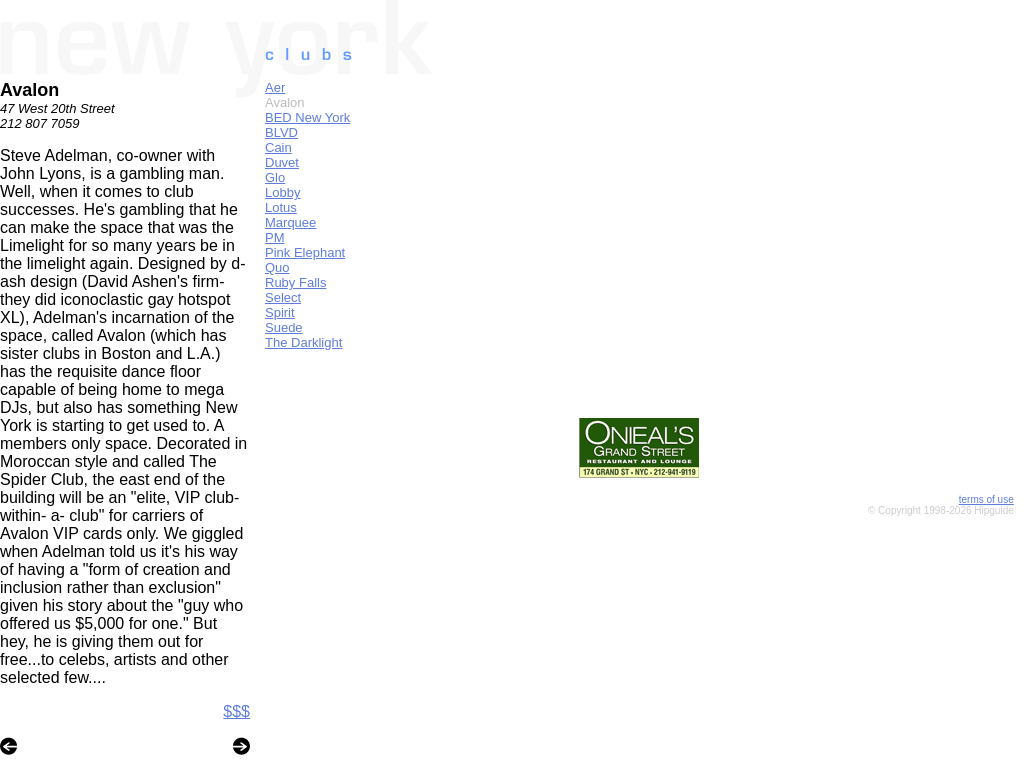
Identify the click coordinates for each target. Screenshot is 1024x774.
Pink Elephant (305, 252)
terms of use (986, 499)
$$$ (236, 711)
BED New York (307, 117)
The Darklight (303, 342)
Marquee (290, 222)
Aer (275, 87)
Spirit (280, 312)
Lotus (281, 207)
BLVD (281, 132)
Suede (284, 327)
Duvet (282, 162)
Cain (278, 147)
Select (283, 297)
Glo (275, 177)
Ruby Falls (295, 282)
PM (275, 237)
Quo (277, 267)
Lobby (282, 192)
